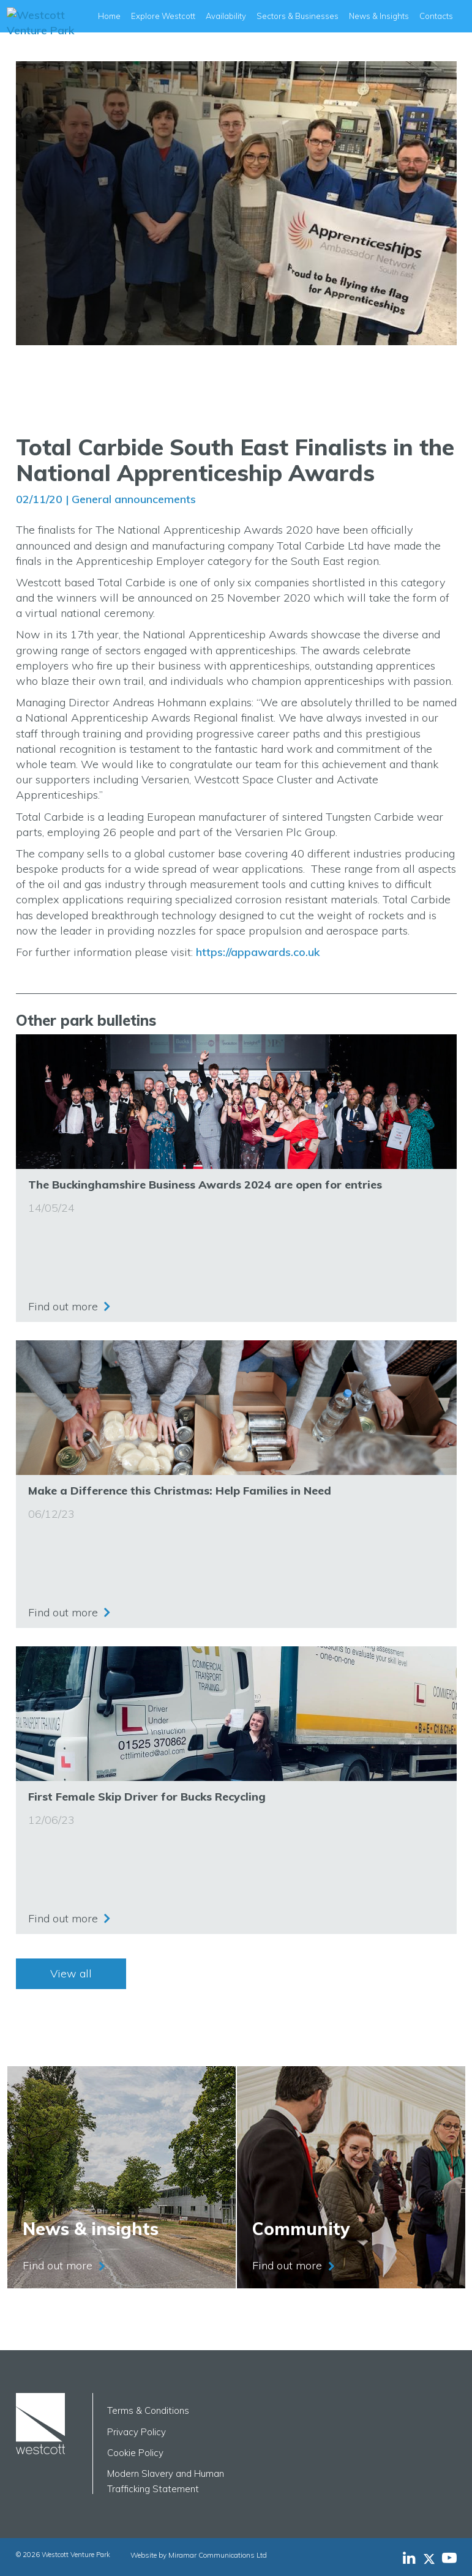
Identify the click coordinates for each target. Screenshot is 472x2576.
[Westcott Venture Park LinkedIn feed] (409, 2557)
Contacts (436, 16)
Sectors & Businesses (298, 16)
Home (109, 16)
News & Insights (379, 16)
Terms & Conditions (148, 2410)
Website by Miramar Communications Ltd (195, 2554)
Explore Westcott (163, 16)
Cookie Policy (135, 2452)
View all (71, 1973)
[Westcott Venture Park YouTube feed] (449, 2557)
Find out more (63, 1306)
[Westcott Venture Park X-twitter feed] (432, 2557)
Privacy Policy (136, 2432)
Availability (226, 16)
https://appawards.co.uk (258, 952)
